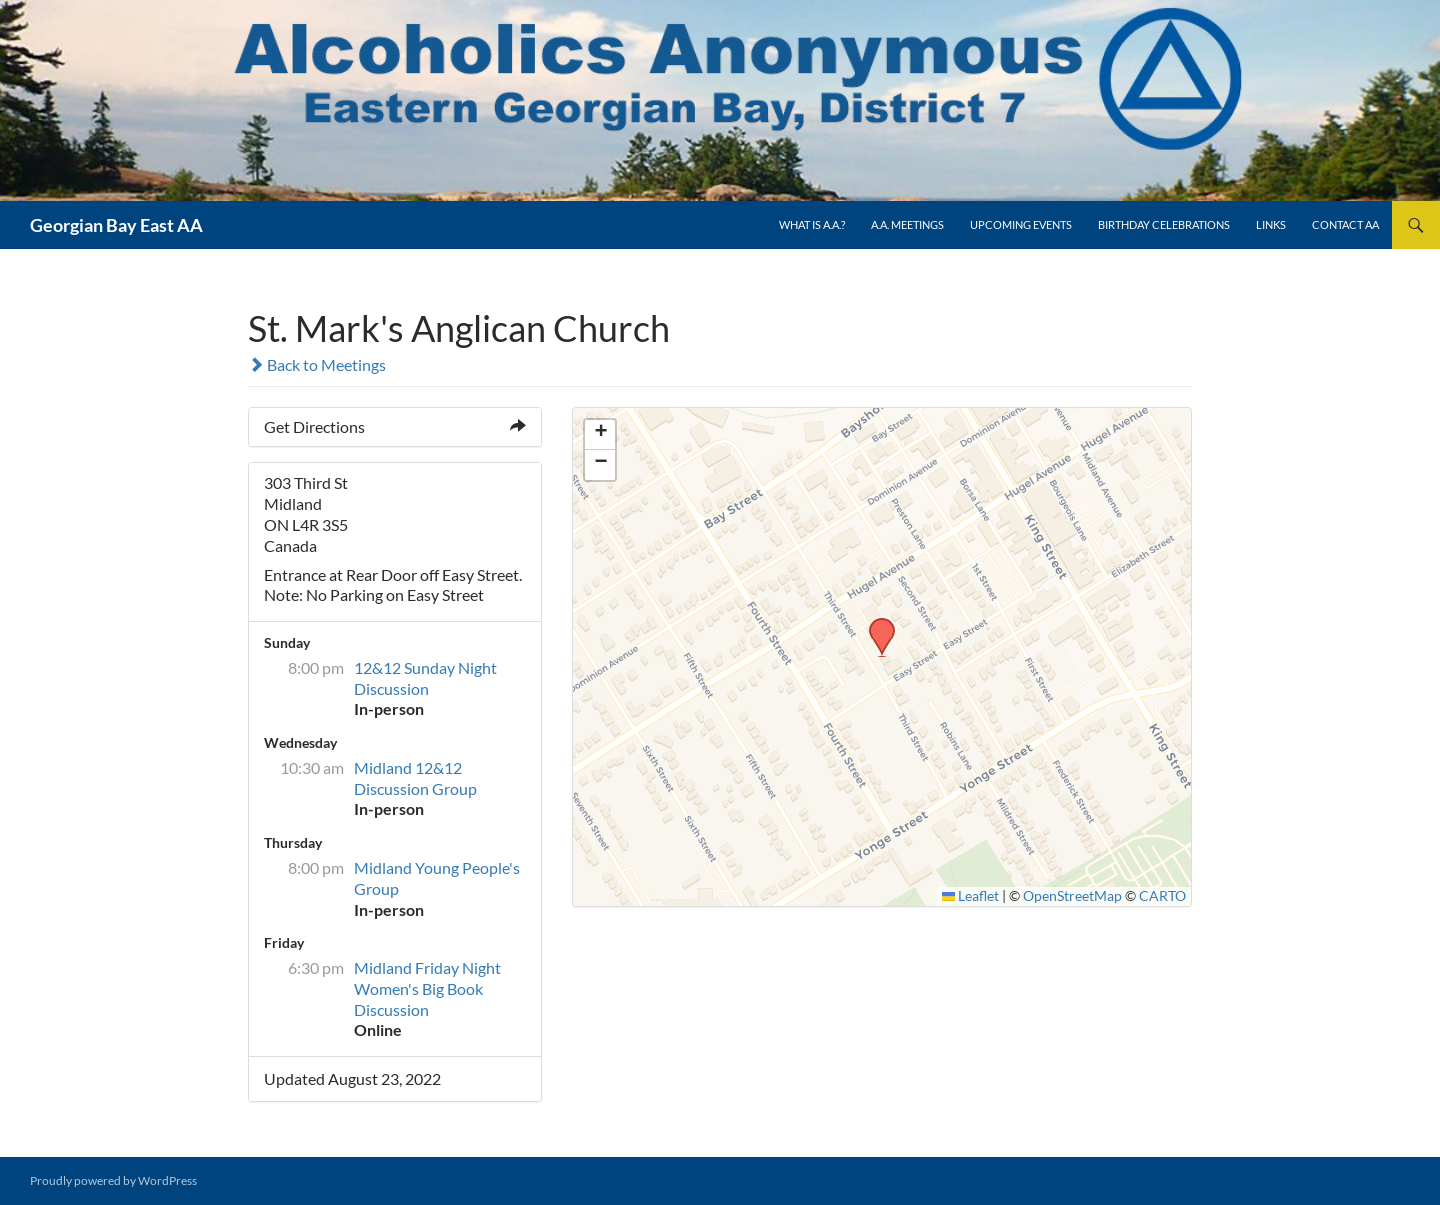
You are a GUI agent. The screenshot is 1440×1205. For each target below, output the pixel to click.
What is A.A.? (812, 224)
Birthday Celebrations (1164, 224)
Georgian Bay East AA (116, 225)
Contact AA (1345, 224)
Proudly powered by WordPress (113, 1180)
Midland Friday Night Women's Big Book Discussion (427, 988)
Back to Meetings (317, 364)
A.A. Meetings (907, 224)
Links (1271, 224)
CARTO (1162, 896)
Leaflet (971, 896)
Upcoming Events (1021, 224)
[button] (875, 624)
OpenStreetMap (1072, 896)
